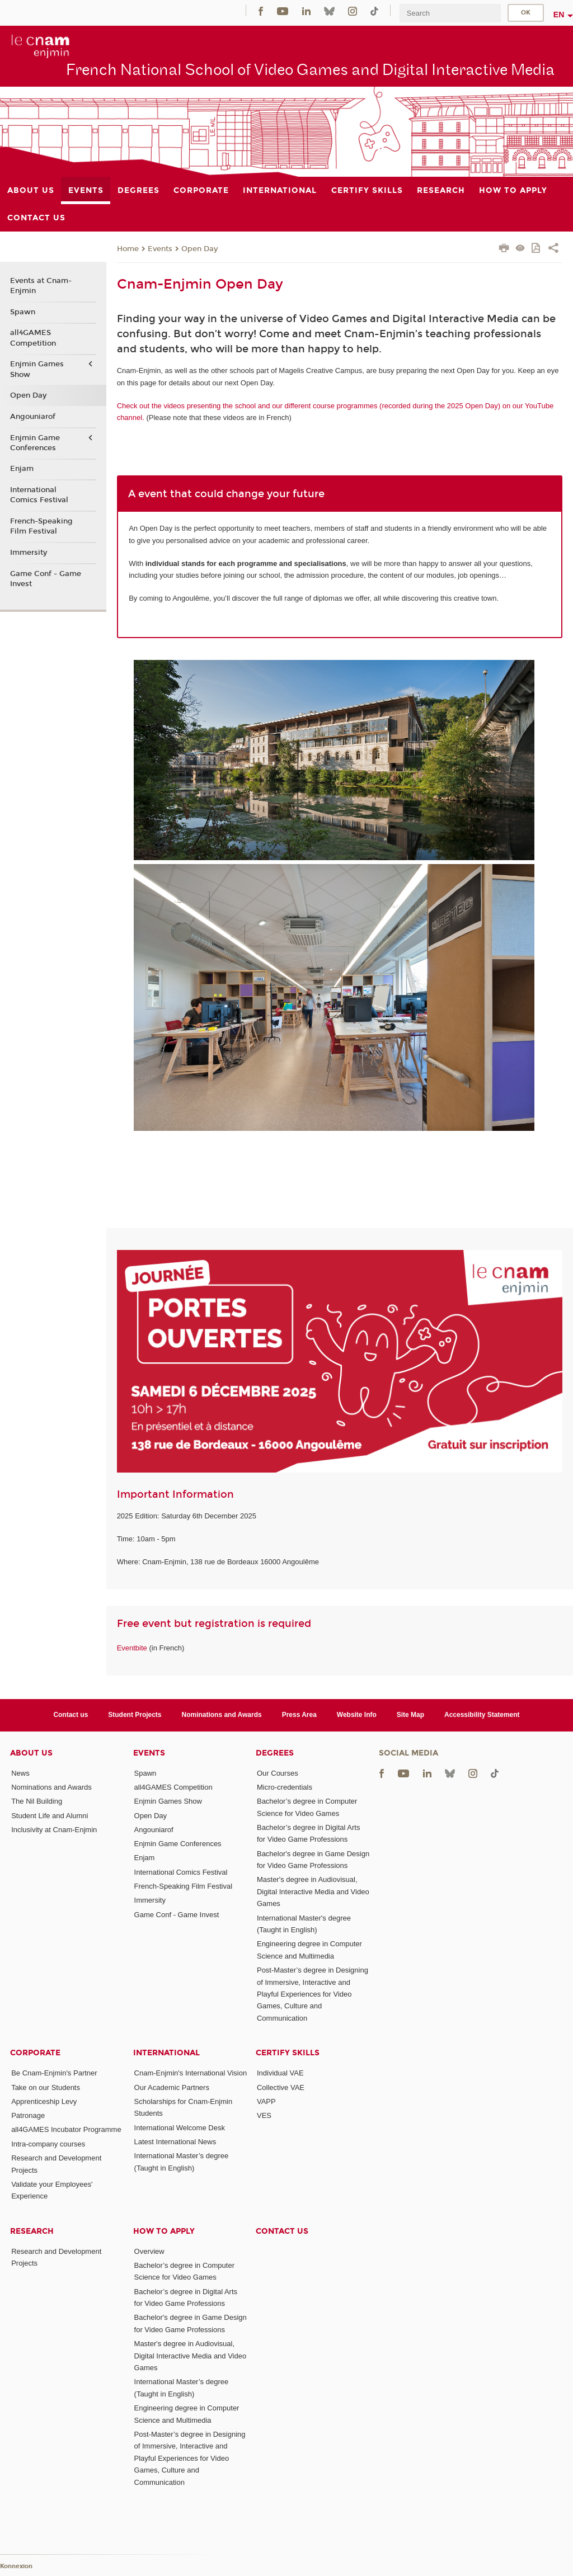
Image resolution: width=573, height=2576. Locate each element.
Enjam (22, 468)
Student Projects (134, 1715)
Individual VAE (280, 2073)
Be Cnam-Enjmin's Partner (54, 2073)
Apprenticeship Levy (44, 2101)
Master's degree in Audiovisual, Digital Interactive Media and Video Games (313, 1891)
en (559, 14)
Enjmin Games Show (37, 369)
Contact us (70, 1715)
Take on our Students (45, 2087)
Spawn (22, 312)
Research (32, 2231)
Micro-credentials (284, 1787)
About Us (31, 1753)
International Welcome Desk (179, 2128)
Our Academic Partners (171, 2087)
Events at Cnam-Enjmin (41, 285)
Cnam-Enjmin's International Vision (190, 2073)
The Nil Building (36, 1801)
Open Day (199, 248)
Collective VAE (280, 2087)
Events (160, 248)
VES (264, 2115)
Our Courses (277, 1773)
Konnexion (16, 2566)
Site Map (410, 1715)
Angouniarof (32, 416)
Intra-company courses (48, 2144)
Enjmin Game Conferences (35, 442)
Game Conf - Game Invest (45, 578)
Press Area (299, 1715)
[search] (450, 13)
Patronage (28, 2115)
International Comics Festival (39, 494)
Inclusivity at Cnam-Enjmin (54, 1829)
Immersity (28, 552)
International (166, 2053)
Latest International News (175, 2142)
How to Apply (164, 2231)
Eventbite (132, 1648)
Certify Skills (288, 2053)
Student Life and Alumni (49, 1815)
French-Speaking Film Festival (41, 526)
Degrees (275, 1753)
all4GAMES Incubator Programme (66, 2129)
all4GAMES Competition (33, 337)
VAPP (266, 2101)
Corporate (35, 2053)
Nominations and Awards (222, 1715)
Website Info (357, 1715)
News (20, 1773)
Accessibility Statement (482, 1715)
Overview (149, 2251)
